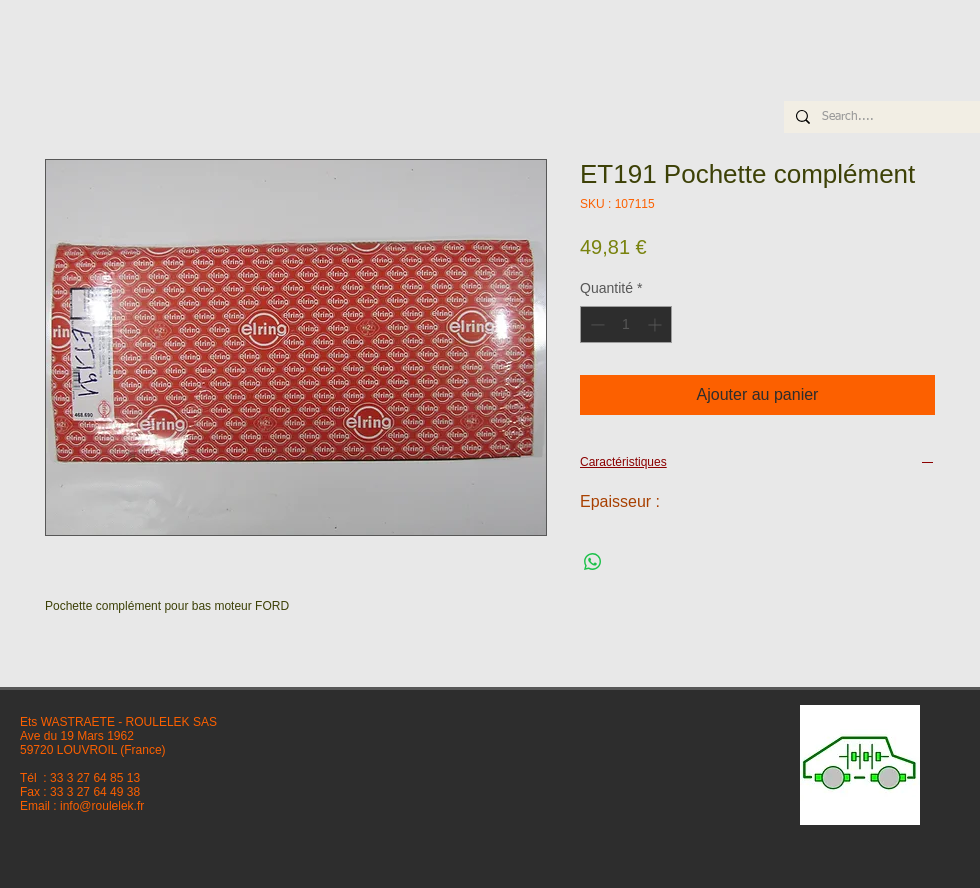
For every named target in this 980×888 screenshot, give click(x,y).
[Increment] (656, 324)
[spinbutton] (626, 324)
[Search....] (880, 117)
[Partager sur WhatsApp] (593, 562)
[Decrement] (595, 324)
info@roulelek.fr (102, 806)
